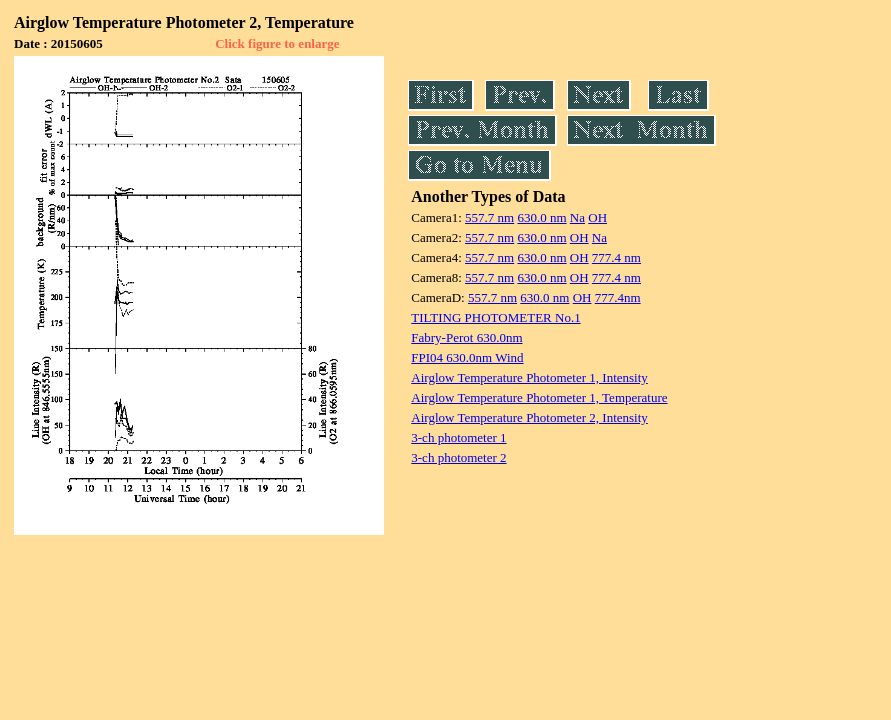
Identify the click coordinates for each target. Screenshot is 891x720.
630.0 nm (541, 217)
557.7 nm (489, 217)
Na (577, 217)
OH (597, 217)
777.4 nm (616, 257)
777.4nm (618, 297)
